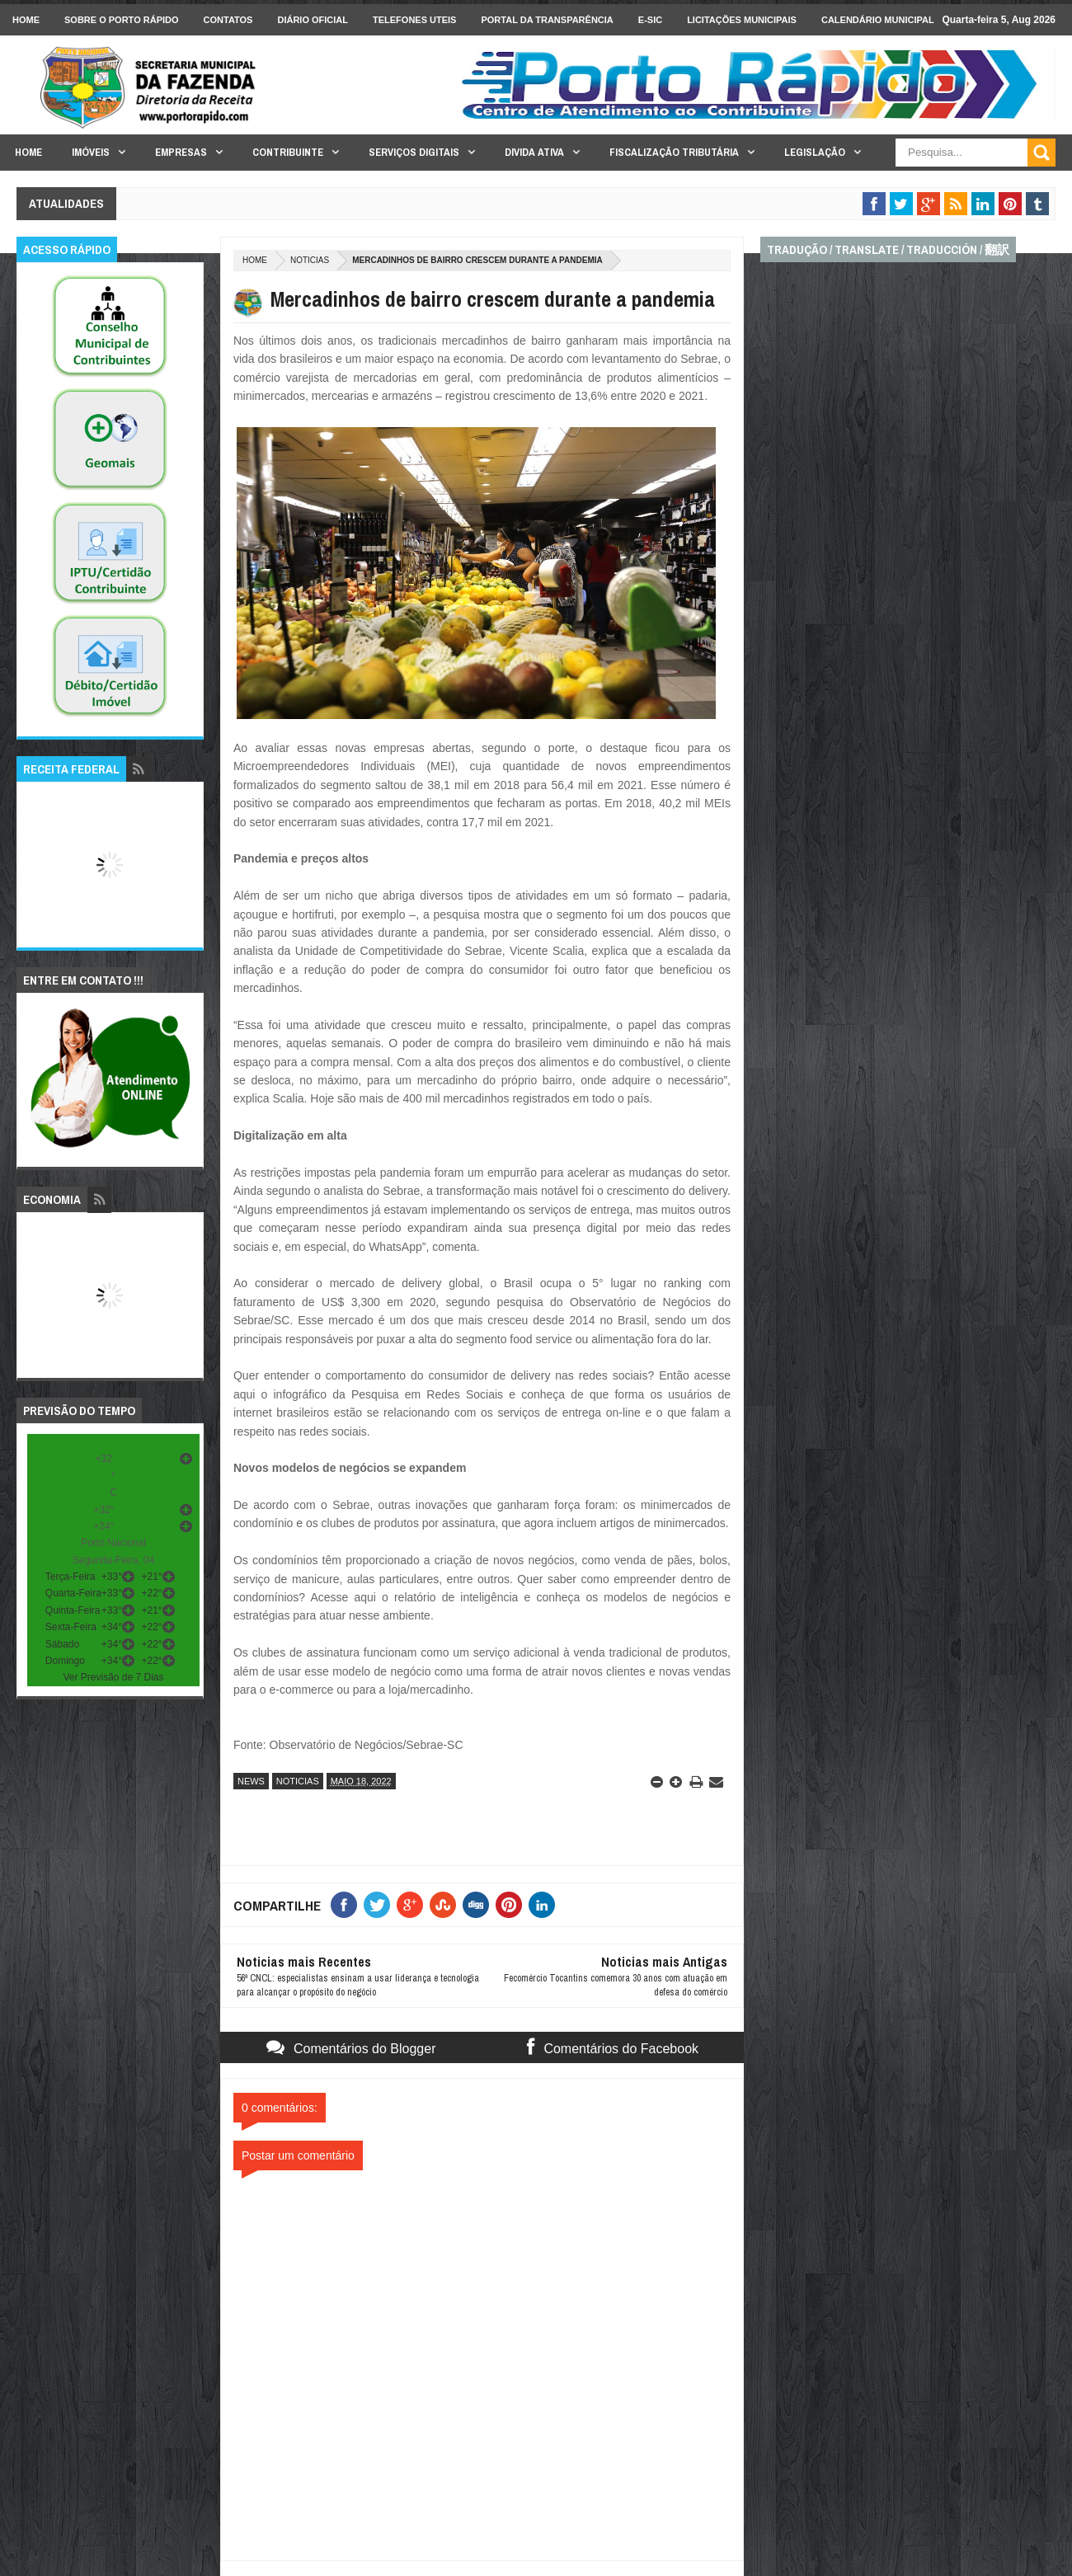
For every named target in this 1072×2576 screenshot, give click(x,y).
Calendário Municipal (877, 20)
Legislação (814, 152)
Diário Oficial (312, 20)
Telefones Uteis (414, 20)
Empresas (181, 152)
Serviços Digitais (414, 152)
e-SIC (650, 20)
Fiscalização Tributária (674, 152)
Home (26, 20)
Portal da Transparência (547, 20)
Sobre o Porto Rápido (121, 20)
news (251, 1781)
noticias (309, 260)
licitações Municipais (742, 20)
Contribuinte (287, 152)
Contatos (228, 20)
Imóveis (91, 152)
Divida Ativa (534, 152)
